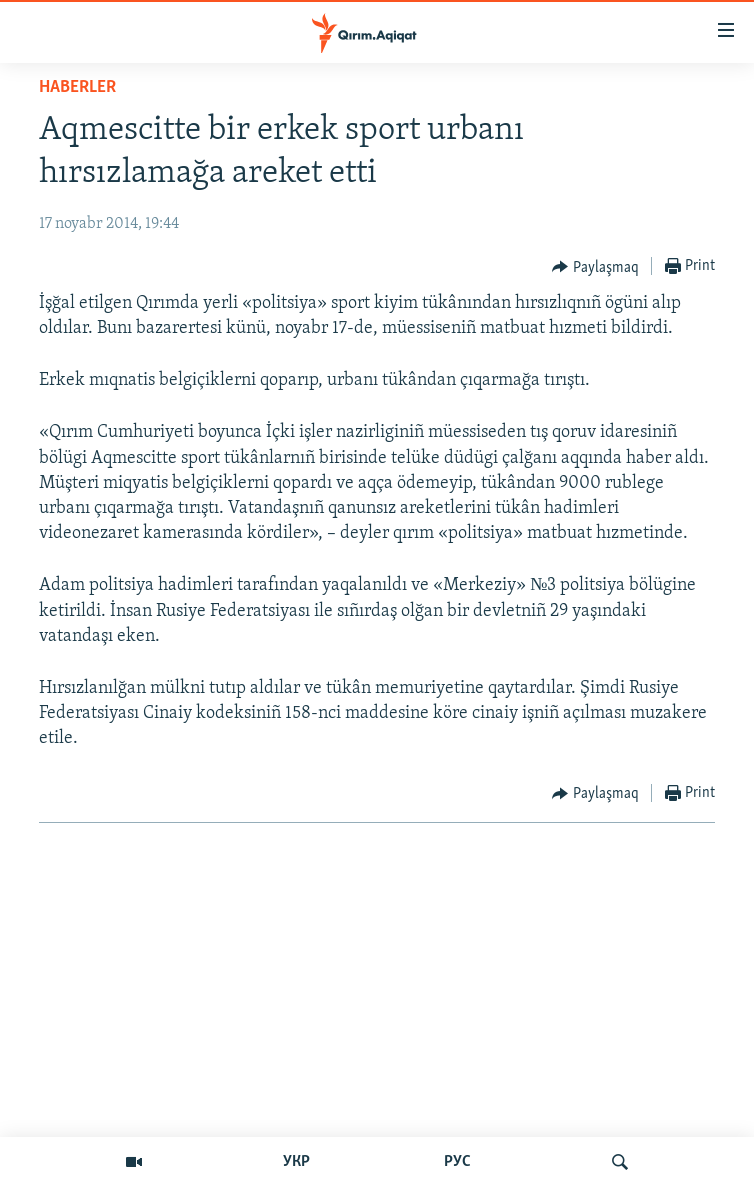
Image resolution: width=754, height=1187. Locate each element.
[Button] (595, 267)
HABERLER (77, 87)
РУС (457, 1162)
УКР (296, 1162)
